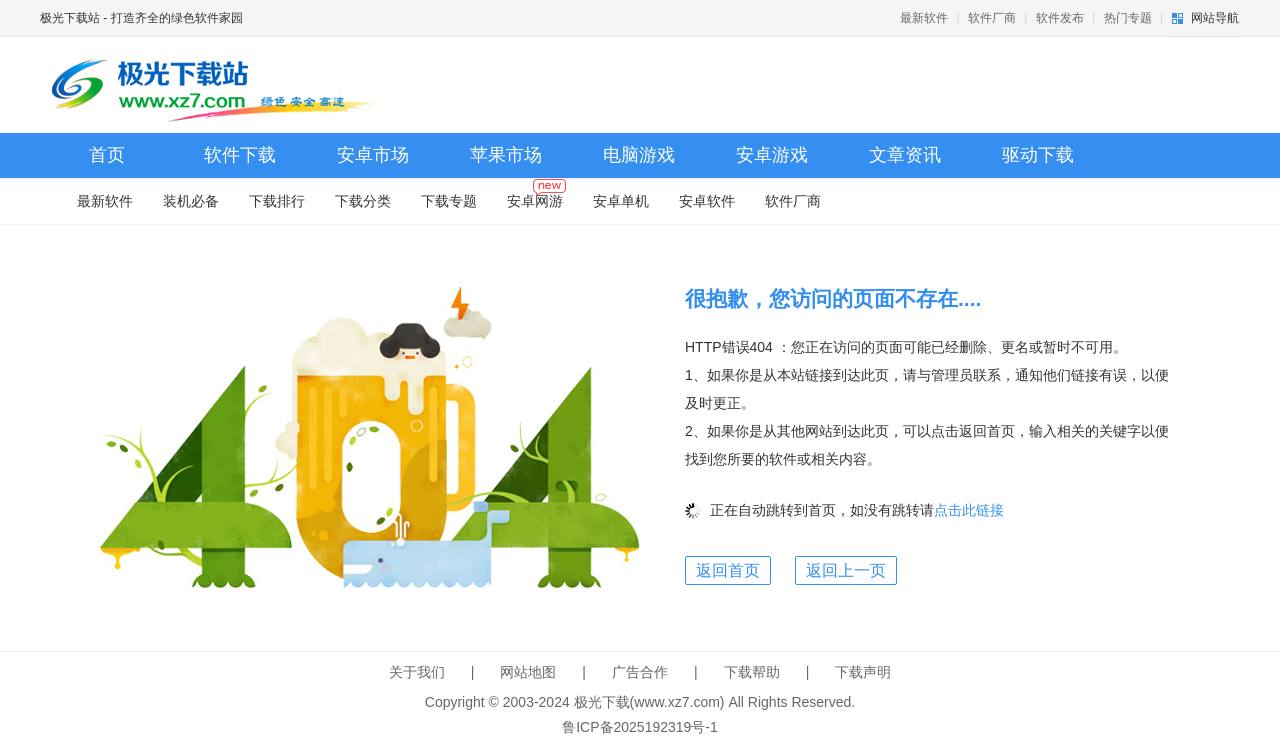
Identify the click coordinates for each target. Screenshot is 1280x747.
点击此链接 (969, 510)
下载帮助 (752, 672)
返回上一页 (846, 570)
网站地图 (528, 672)
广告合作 (640, 672)
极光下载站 (70, 18)
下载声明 (863, 672)
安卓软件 (707, 201)
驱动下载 (1038, 155)
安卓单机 (621, 201)
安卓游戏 (772, 155)
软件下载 (240, 155)
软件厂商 (992, 18)
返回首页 (728, 570)
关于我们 (417, 672)
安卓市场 (373, 155)
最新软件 (924, 18)
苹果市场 (506, 155)
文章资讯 (905, 155)
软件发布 (1060, 18)
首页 (107, 155)
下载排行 (277, 201)
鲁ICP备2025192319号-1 (640, 727)
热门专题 (1128, 18)
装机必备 (191, 201)
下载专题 (449, 201)
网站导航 (1215, 18)
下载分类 (363, 201)
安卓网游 (536, 196)
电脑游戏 (639, 155)
